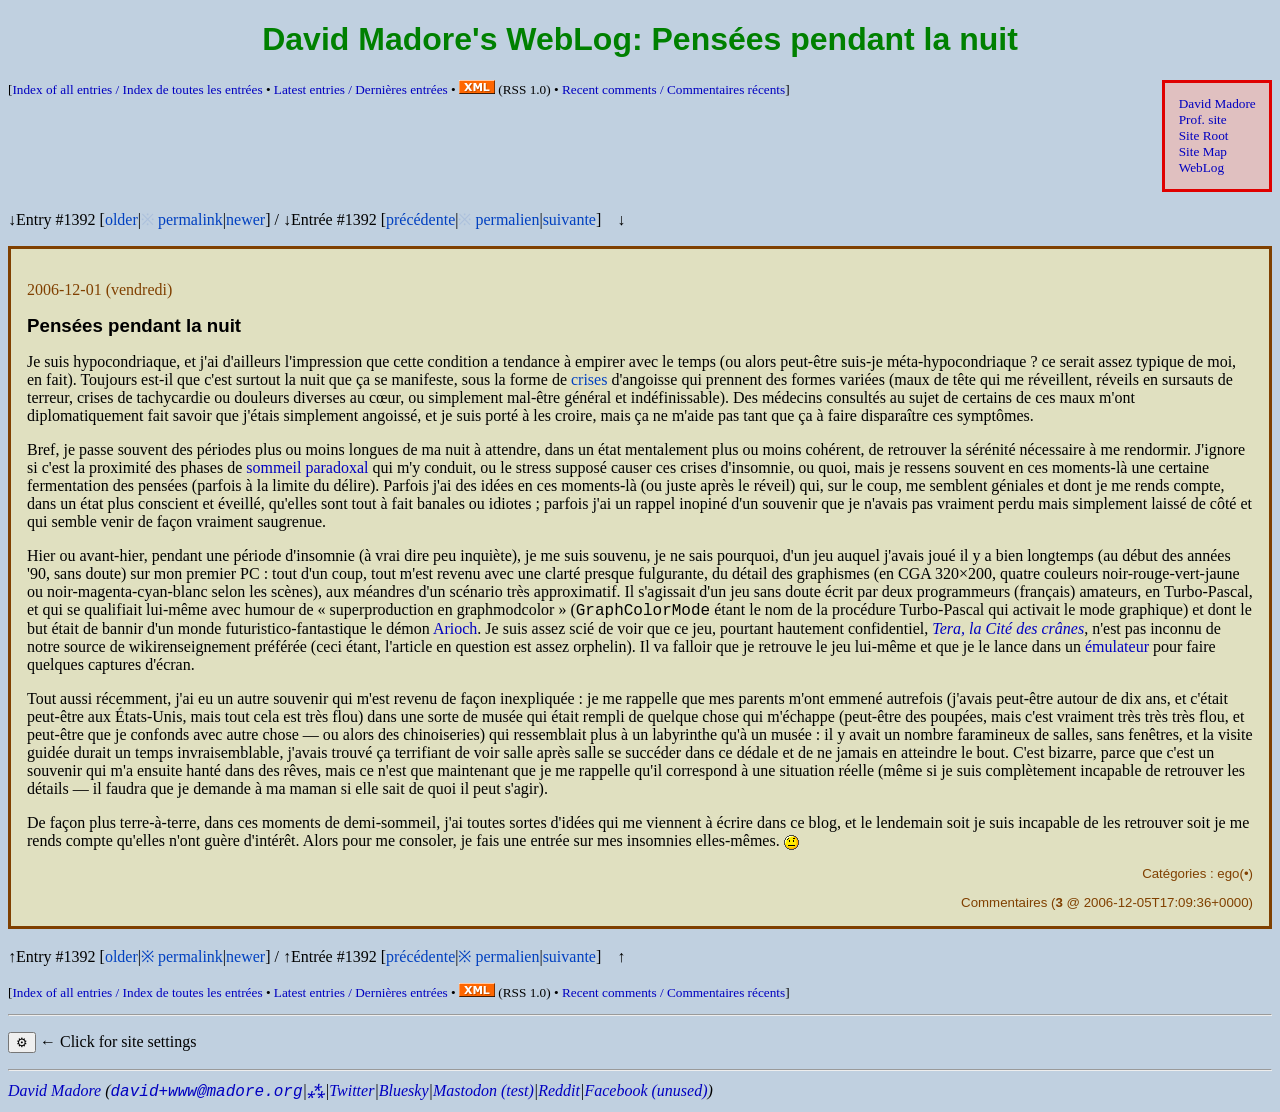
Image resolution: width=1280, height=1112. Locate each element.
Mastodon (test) (483, 1093)
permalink (190, 219)
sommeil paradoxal (307, 467)
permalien (507, 219)
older (121, 219)
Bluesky (404, 1093)
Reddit (559, 1093)
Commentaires (1004, 905)
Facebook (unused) (645, 1093)
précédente (420, 219)
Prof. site (1203, 119)
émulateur (1117, 649)
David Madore (1217, 103)
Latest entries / (361, 89)
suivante (569, 219)
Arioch (455, 631)
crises (589, 379)
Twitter (351, 1093)
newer (245, 219)
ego (1228, 876)
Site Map (1203, 151)
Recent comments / (673, 89)
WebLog (1201, 167)
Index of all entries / (137, 89)
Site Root (1204, 135)
